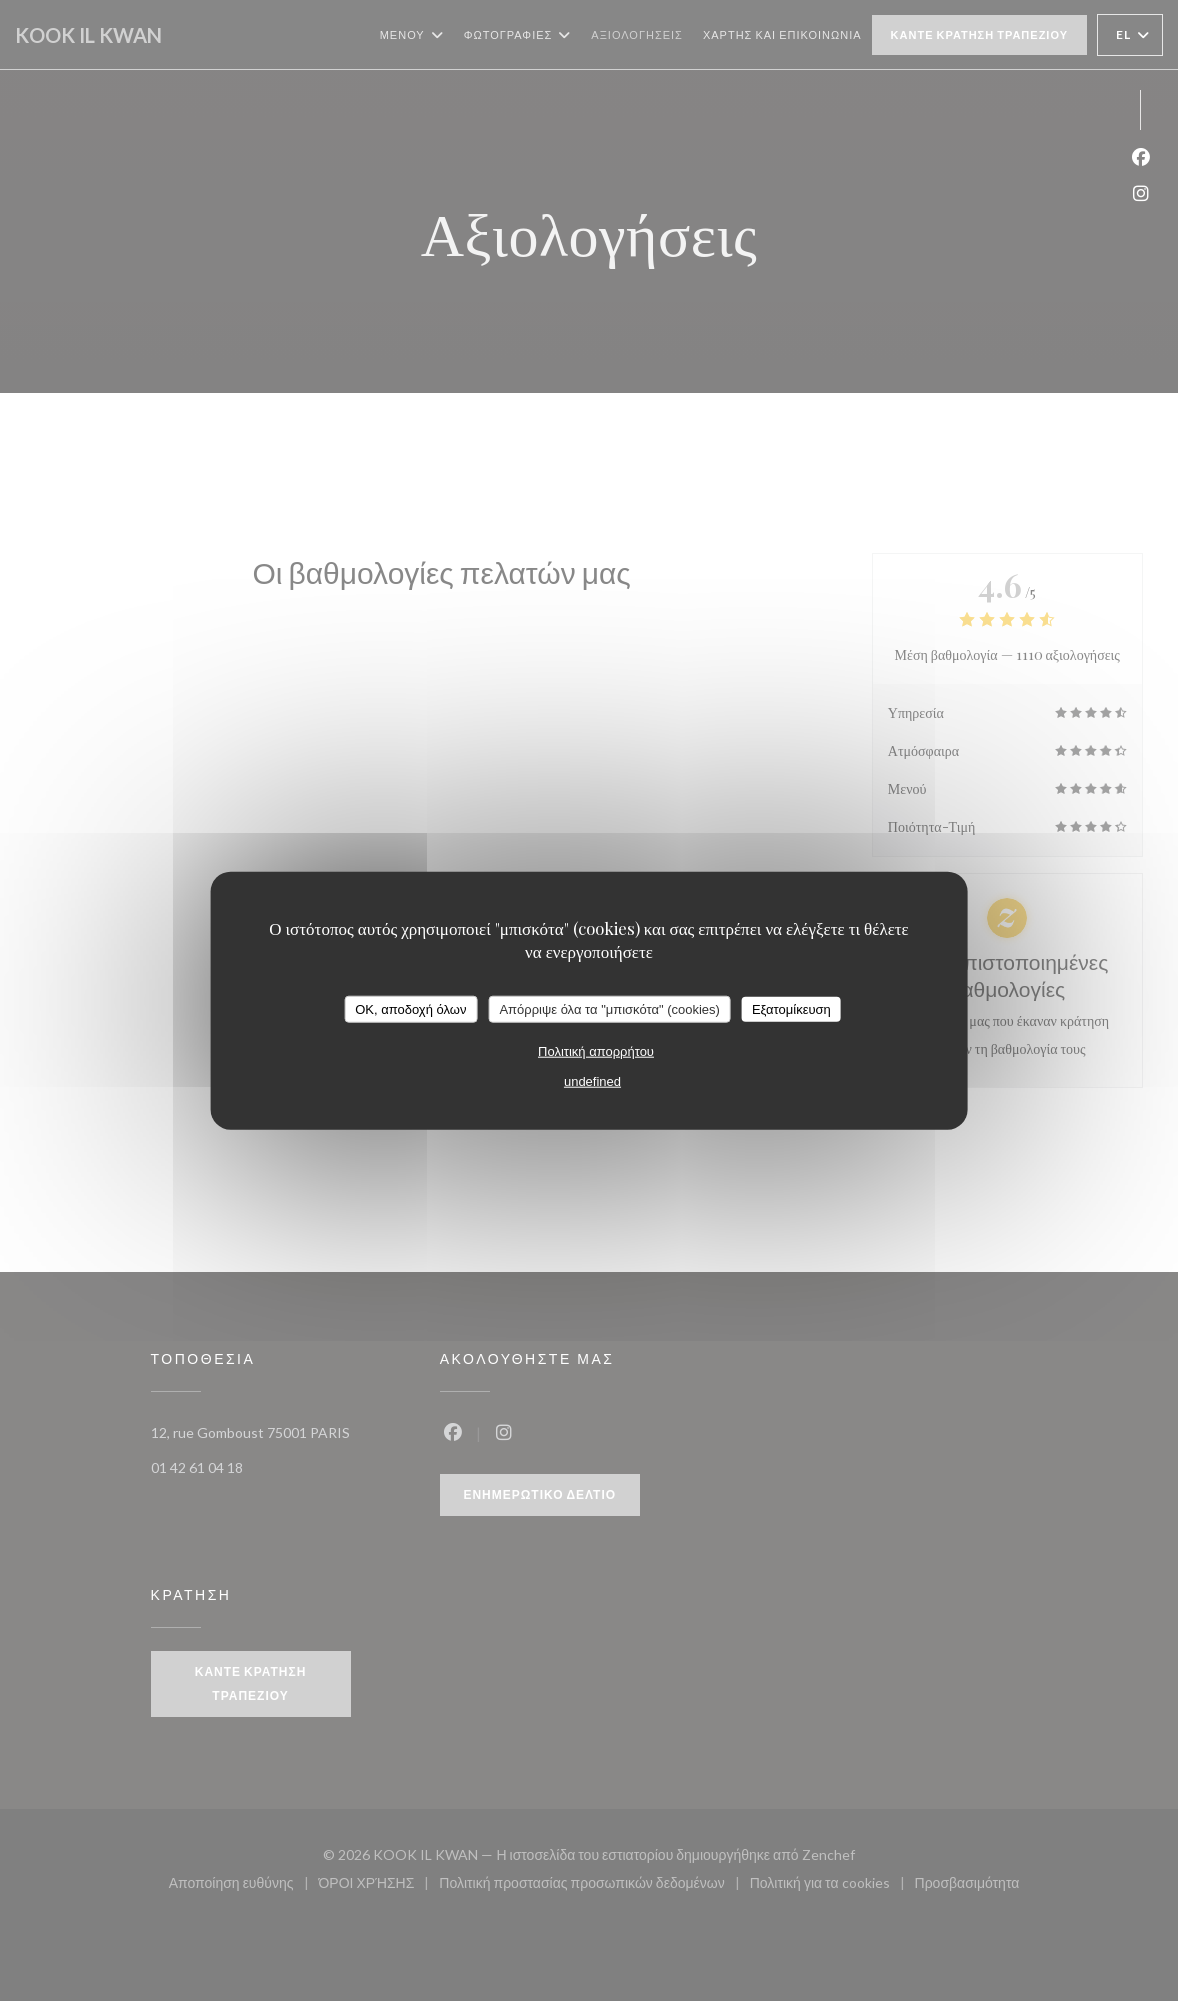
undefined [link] (592, 1081)
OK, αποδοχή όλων (410, 1008)
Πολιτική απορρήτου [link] (596, 1051)
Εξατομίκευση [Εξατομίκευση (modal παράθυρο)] (791, 1008)
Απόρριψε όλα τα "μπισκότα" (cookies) (609, 1008)
